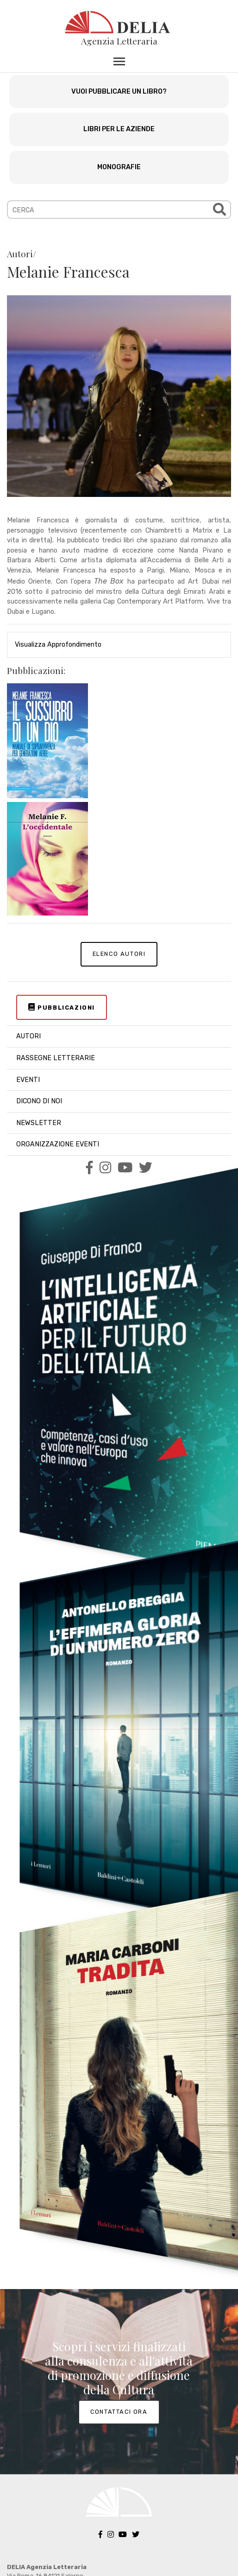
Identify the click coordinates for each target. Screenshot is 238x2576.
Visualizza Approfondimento (58, 645)
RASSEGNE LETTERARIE (55, 1058)
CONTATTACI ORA (118, 2411)
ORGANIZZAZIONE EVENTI (57, 1144)
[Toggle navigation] (119, 61)
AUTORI (28, 1036)
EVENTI (28, 1080)
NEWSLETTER (38, 1123)
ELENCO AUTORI (119, 953)
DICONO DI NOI (39, 1101)
